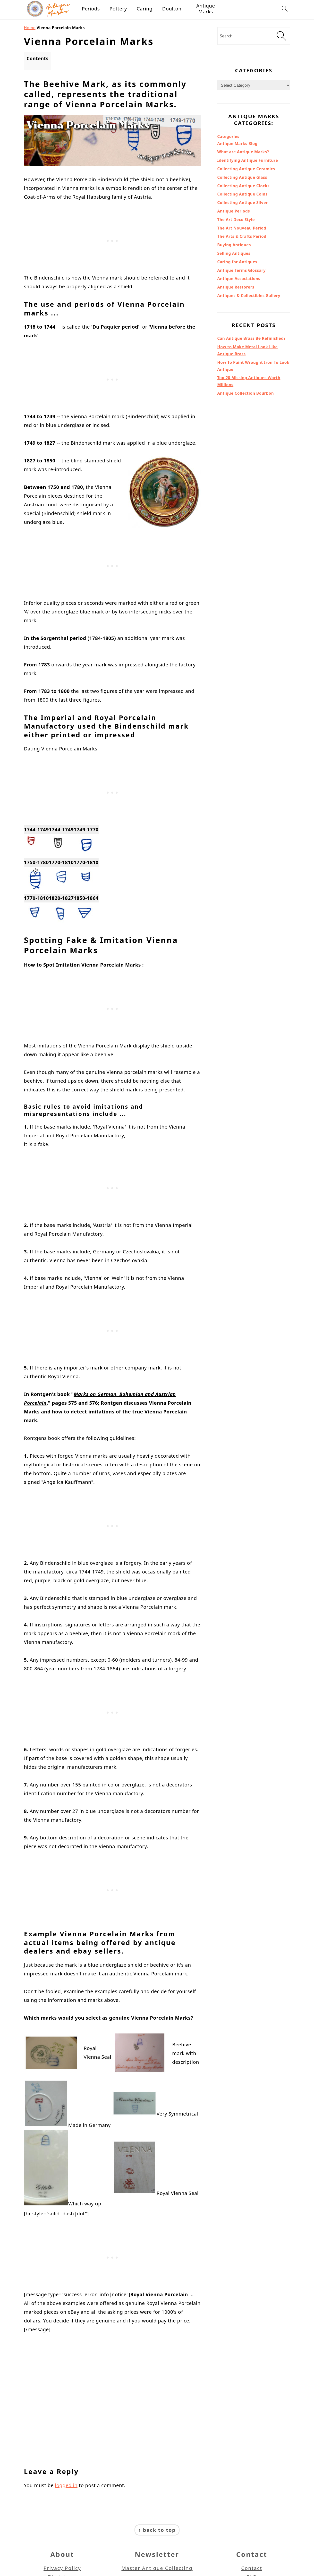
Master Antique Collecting (157, 2568)
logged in (66, 2485)
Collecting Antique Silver (242, 202)
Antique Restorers (236, 287)
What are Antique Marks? (243, 151)
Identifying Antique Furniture (247, 160)
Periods (91, 9)
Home (30, 27)
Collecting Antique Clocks (243, 185)
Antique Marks (205, 9)
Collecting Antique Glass (242, 177)
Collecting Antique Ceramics (246, 168)
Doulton (171, 9)
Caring (145, 9)
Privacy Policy (62, 2568)
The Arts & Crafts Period (241, 236)
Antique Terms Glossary (241, 270)
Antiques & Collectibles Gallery (248, 295)
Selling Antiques (234, 253)
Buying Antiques (234, 244)
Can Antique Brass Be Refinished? (251, 338)
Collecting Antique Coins (242, 194)
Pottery (118, 9)
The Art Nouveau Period (241, 228)
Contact (251, 2568)
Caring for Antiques (237, 261)
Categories (228, 136)
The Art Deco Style (236, 219)
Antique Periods (233, 211)
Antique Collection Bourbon (245, 393)
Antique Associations (238, 278)
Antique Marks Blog (237, 143)
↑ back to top (157, 2530)
